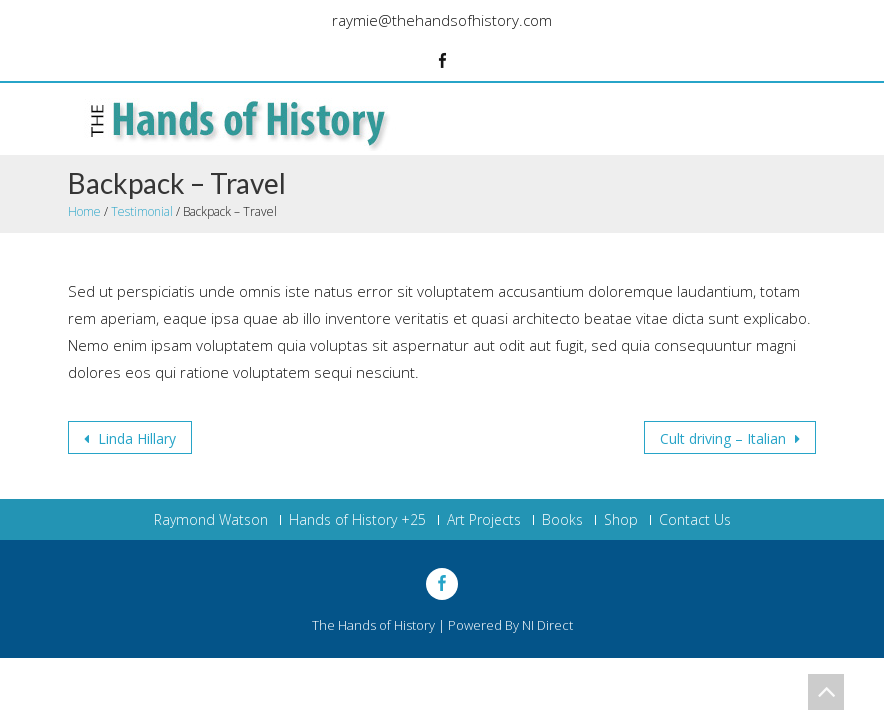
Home (84, 211)
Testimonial (142, 211)
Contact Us (695, 520)
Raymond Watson (211, 520)
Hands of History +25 (357, 520)
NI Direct (547, 625)
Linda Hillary (135, 438)
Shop (621, 520)
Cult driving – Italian (725, 438)
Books (562, 520)
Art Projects (484, 520)
